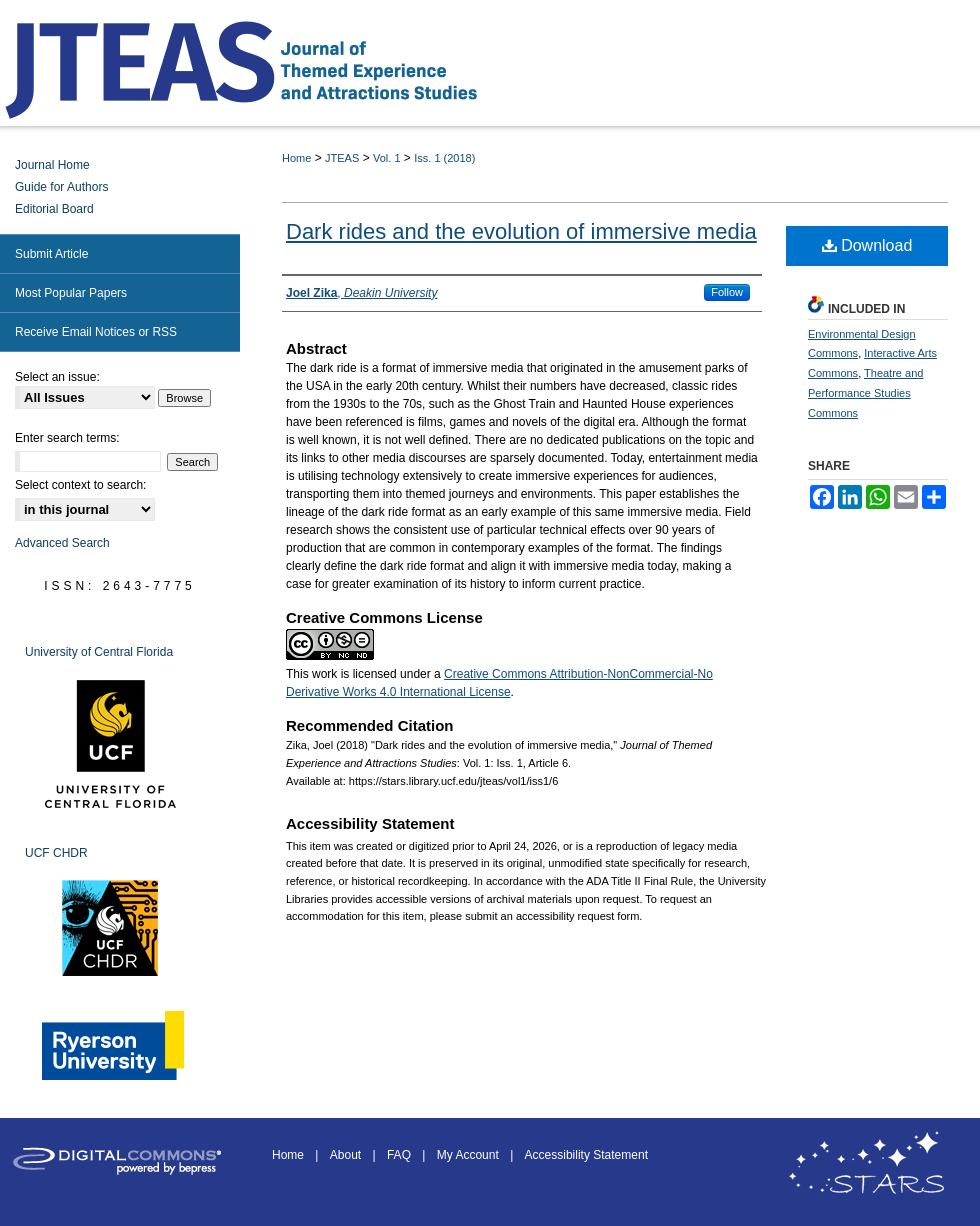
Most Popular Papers (71, 293)
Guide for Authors (61, 187)
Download (867, 245)
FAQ (400, 1155)
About (347, 1155)
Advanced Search (62, 543)
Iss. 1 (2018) (444, 158)
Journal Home (52, 165)
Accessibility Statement (586, 1155)
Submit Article (51, 254)
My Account (469, 1155)
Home (296, 158)
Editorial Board (54, 209)
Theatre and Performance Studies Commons (865, 393)
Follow (727, 292)
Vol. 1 (387, 158)
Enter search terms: (67, 438)
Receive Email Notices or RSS (96, 332)
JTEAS (342, 158)
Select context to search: (80, 485)
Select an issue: (57, 377)
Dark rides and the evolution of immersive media (521, 231)
